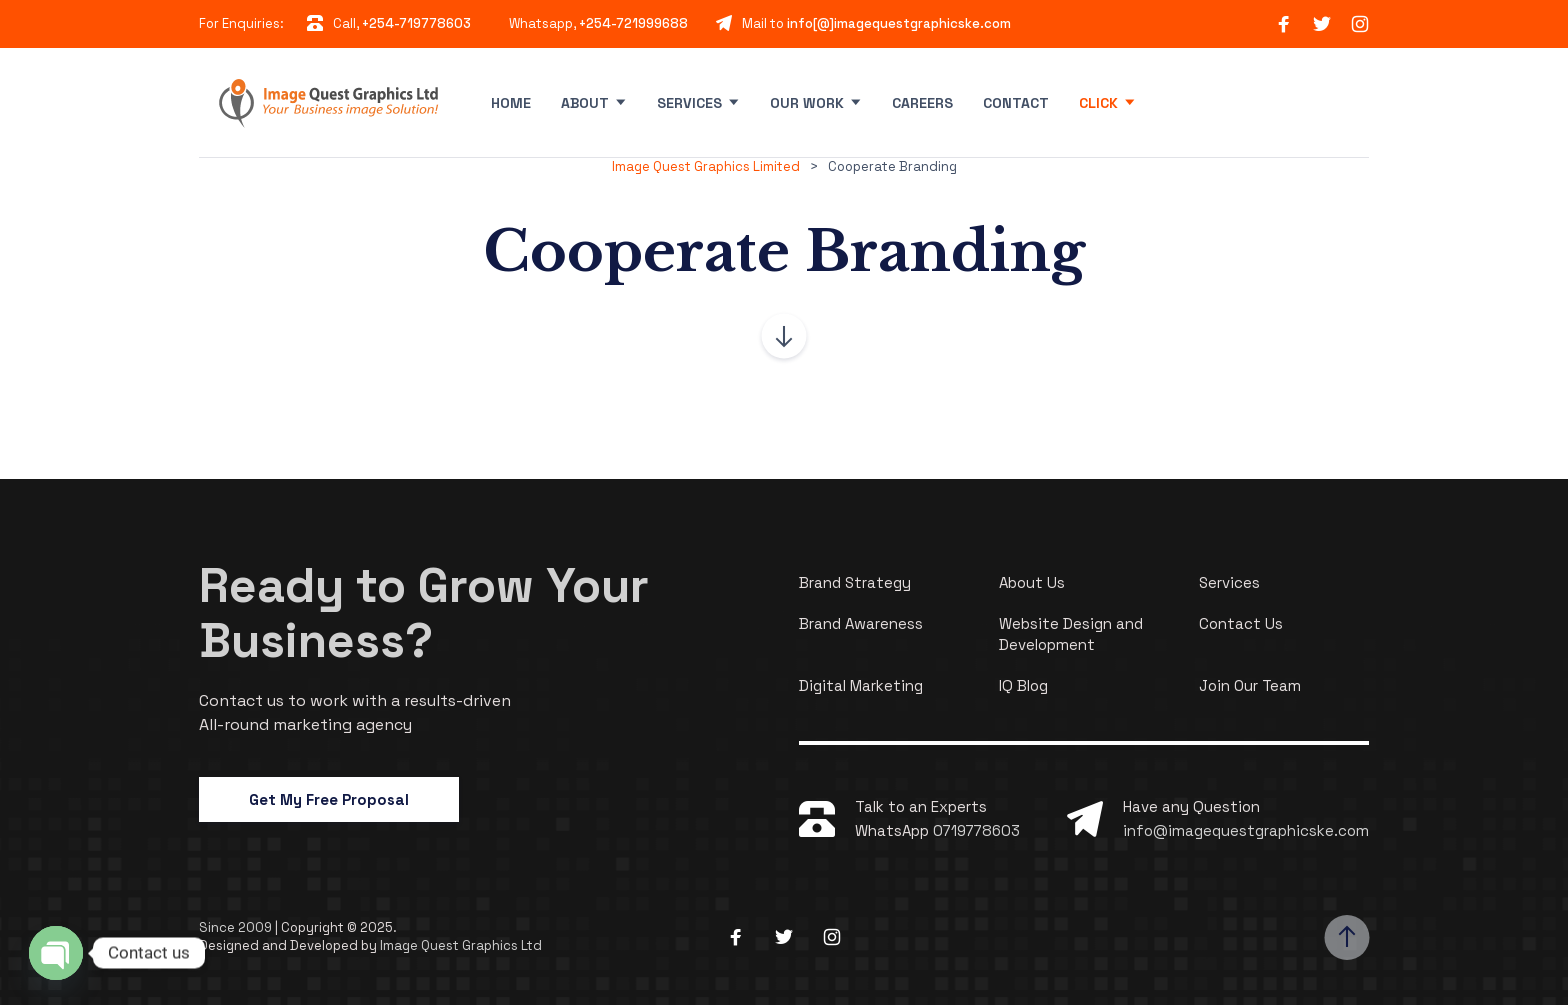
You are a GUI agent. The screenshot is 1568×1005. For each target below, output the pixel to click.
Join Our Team (1250, 685)
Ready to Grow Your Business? (424, 613)
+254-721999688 (633, 23)
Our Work (807, 103)
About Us (1032, 582)
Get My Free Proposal (329, 799)
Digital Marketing (861, 685)
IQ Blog (1023, 685)
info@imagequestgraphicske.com (1246, 830)
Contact (1016, 103)
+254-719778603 (416, 23)
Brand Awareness (861, 623)
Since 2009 (237, 927)
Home (511, 103)
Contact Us (1241, 623)
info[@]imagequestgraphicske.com (899, 23)
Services (689, 103)
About (585, 103)
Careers (922, 103)
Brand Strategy (855, 582)
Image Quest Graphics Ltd (461, 945)
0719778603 (976, 830)
